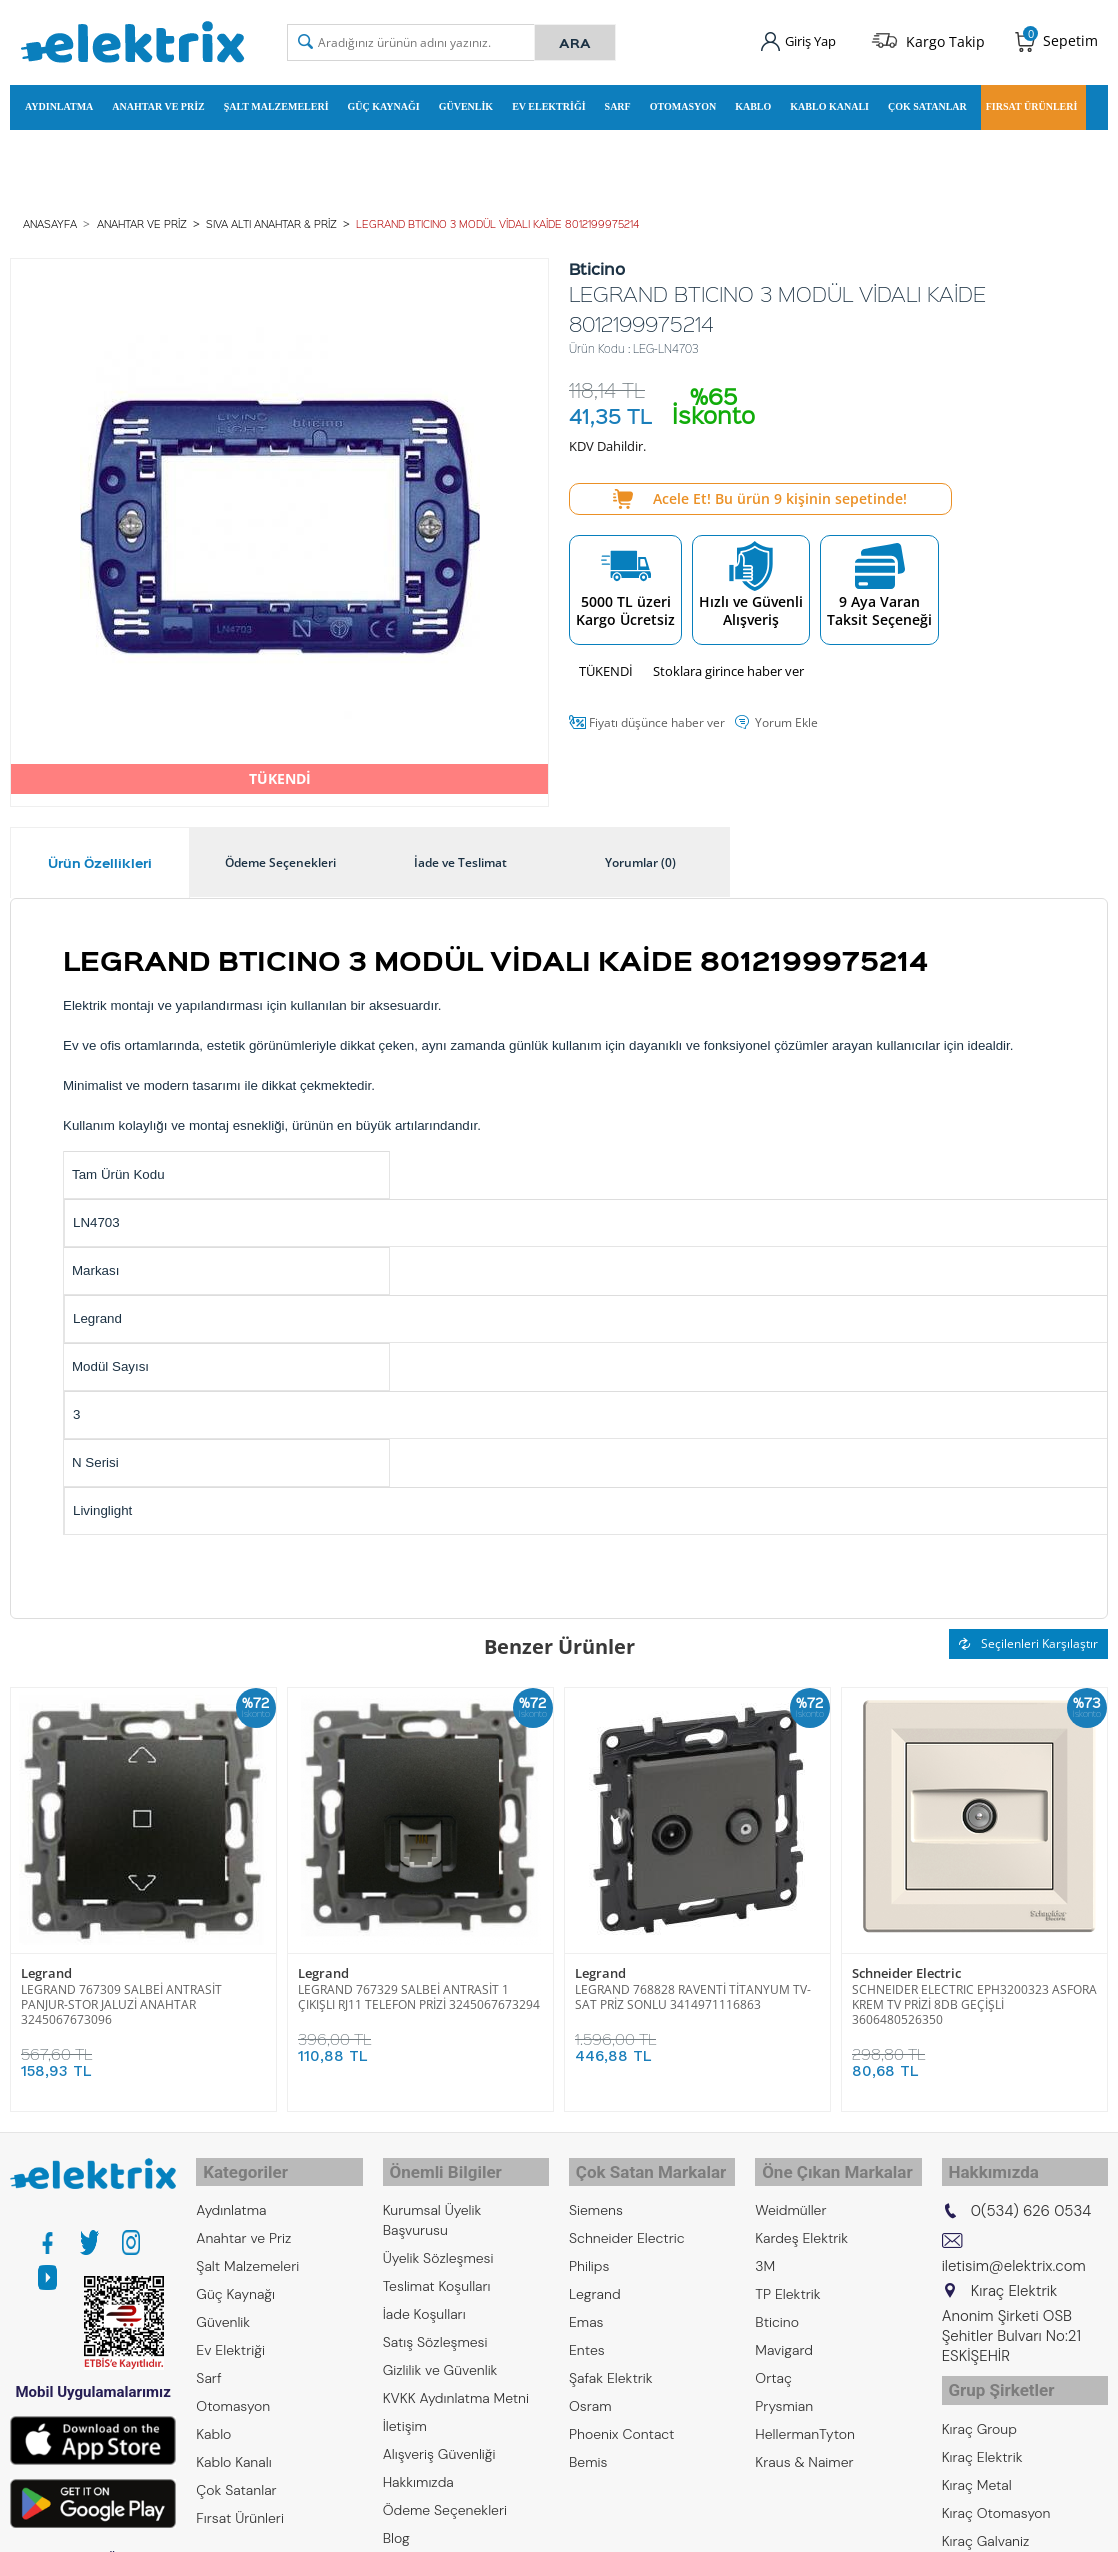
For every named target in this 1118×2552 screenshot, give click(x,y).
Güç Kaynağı (384, 103)
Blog (396, 2523)
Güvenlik (466, 103)
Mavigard (784, 2335)
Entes (587, 2335)
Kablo (753, 103)
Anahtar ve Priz (158, 103)
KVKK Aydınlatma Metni (456, 2383)
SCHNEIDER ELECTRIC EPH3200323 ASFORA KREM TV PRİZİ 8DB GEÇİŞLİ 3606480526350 (974, 1996)
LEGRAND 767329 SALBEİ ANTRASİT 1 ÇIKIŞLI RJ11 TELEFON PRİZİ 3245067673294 (419, 1989)
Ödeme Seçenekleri (445, 2495)
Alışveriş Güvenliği (439, 2439)
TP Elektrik (787, 2279)
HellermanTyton (805, 2419)
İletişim (405, 2411)
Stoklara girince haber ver (728, 664)
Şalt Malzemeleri (276, 103)
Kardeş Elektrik (801, 2223)
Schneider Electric (906, 1965)
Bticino (777, 2307)
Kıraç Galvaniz (986, 2517)
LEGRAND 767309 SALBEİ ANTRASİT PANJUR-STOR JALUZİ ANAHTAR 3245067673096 (121, 1996)
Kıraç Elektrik (982, 2433)
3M (765, 2251)
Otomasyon (683, 103)
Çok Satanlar (927, 103)
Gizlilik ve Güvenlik (440, 2355)
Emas (586, 2307)
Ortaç (773, 2363)
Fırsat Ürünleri (1032, 103)
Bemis (588, 2447)
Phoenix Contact (621, 2419)
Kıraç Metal (977, 2461)
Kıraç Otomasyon (996, 2489)
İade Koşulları (424, 2299)
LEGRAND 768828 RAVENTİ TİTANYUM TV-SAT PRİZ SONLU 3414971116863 (693, 1989)
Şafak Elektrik (611, 2363)
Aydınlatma (59, 103)
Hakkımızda (418, 2467)
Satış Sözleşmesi (435, 2327)
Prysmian (784, 2391)
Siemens (596, 2195)
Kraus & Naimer (804, 2447)
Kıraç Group (979, 2405)
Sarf (618, 103)
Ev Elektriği (548, 103)
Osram (590, 2391)
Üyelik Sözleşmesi (438, 2243)
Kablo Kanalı (829, 103)
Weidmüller (790, 2195)
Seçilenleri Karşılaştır (1028, 1636)
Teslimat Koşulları (437, 2271)
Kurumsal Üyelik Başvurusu (432, 2205)
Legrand (46, 1965)
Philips (589, 2251)
